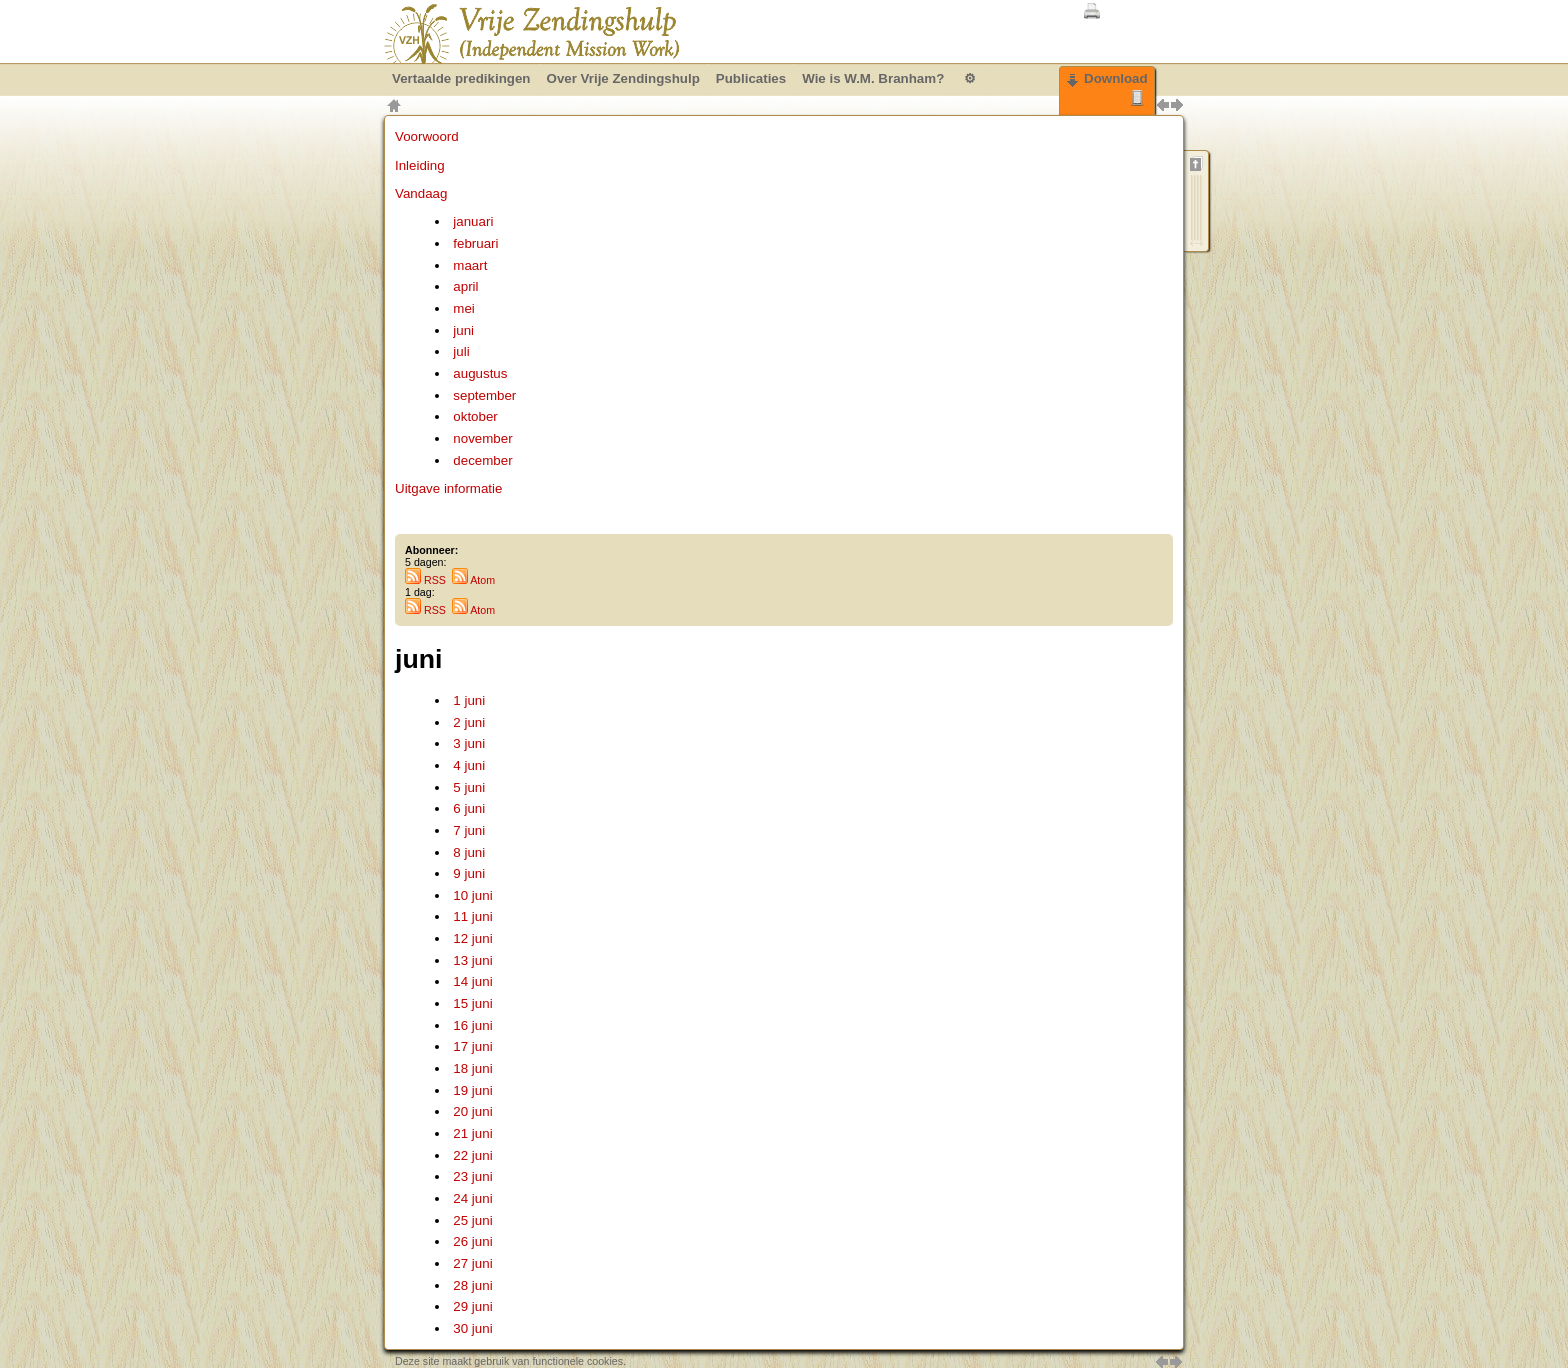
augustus (480, 373)
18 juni (472, 1068)
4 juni (469, 765)
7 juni (469, 830)
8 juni (469, 852)
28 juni (472, 1285)
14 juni (472, 981)
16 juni (472, 1025)
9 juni (469, 873)
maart (470, 265)
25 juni (472, 1220)
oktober (475, 416)
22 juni (472, 1155)
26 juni (472, 1241)
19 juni (472, 1090)
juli (461, 351)
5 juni (469, 787)
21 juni (472, 1133)
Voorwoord (427, 136)
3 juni (469, 743)
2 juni (469, 722)
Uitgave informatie (448, 488)
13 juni (472, 960)
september (484, 395)
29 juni (472, 1306)
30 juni (472, 1328)
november (482, 438)
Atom (473, 580)
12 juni (472, 938)
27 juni (472, 1263)
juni (463, 330)
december (482, 460)
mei (463, 308)
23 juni (472, 1176)
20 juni (472, 1111)
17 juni (472, 1046)
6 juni (469, 808)
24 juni (472, 1198)
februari (475, 243)
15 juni (472, 1003)
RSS (425, 580)
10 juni (472, 895)
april (465, 286)
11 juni (472, 916)
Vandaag (421, 193)
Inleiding (420, 165)
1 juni (469, 700)
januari (473, 221)
